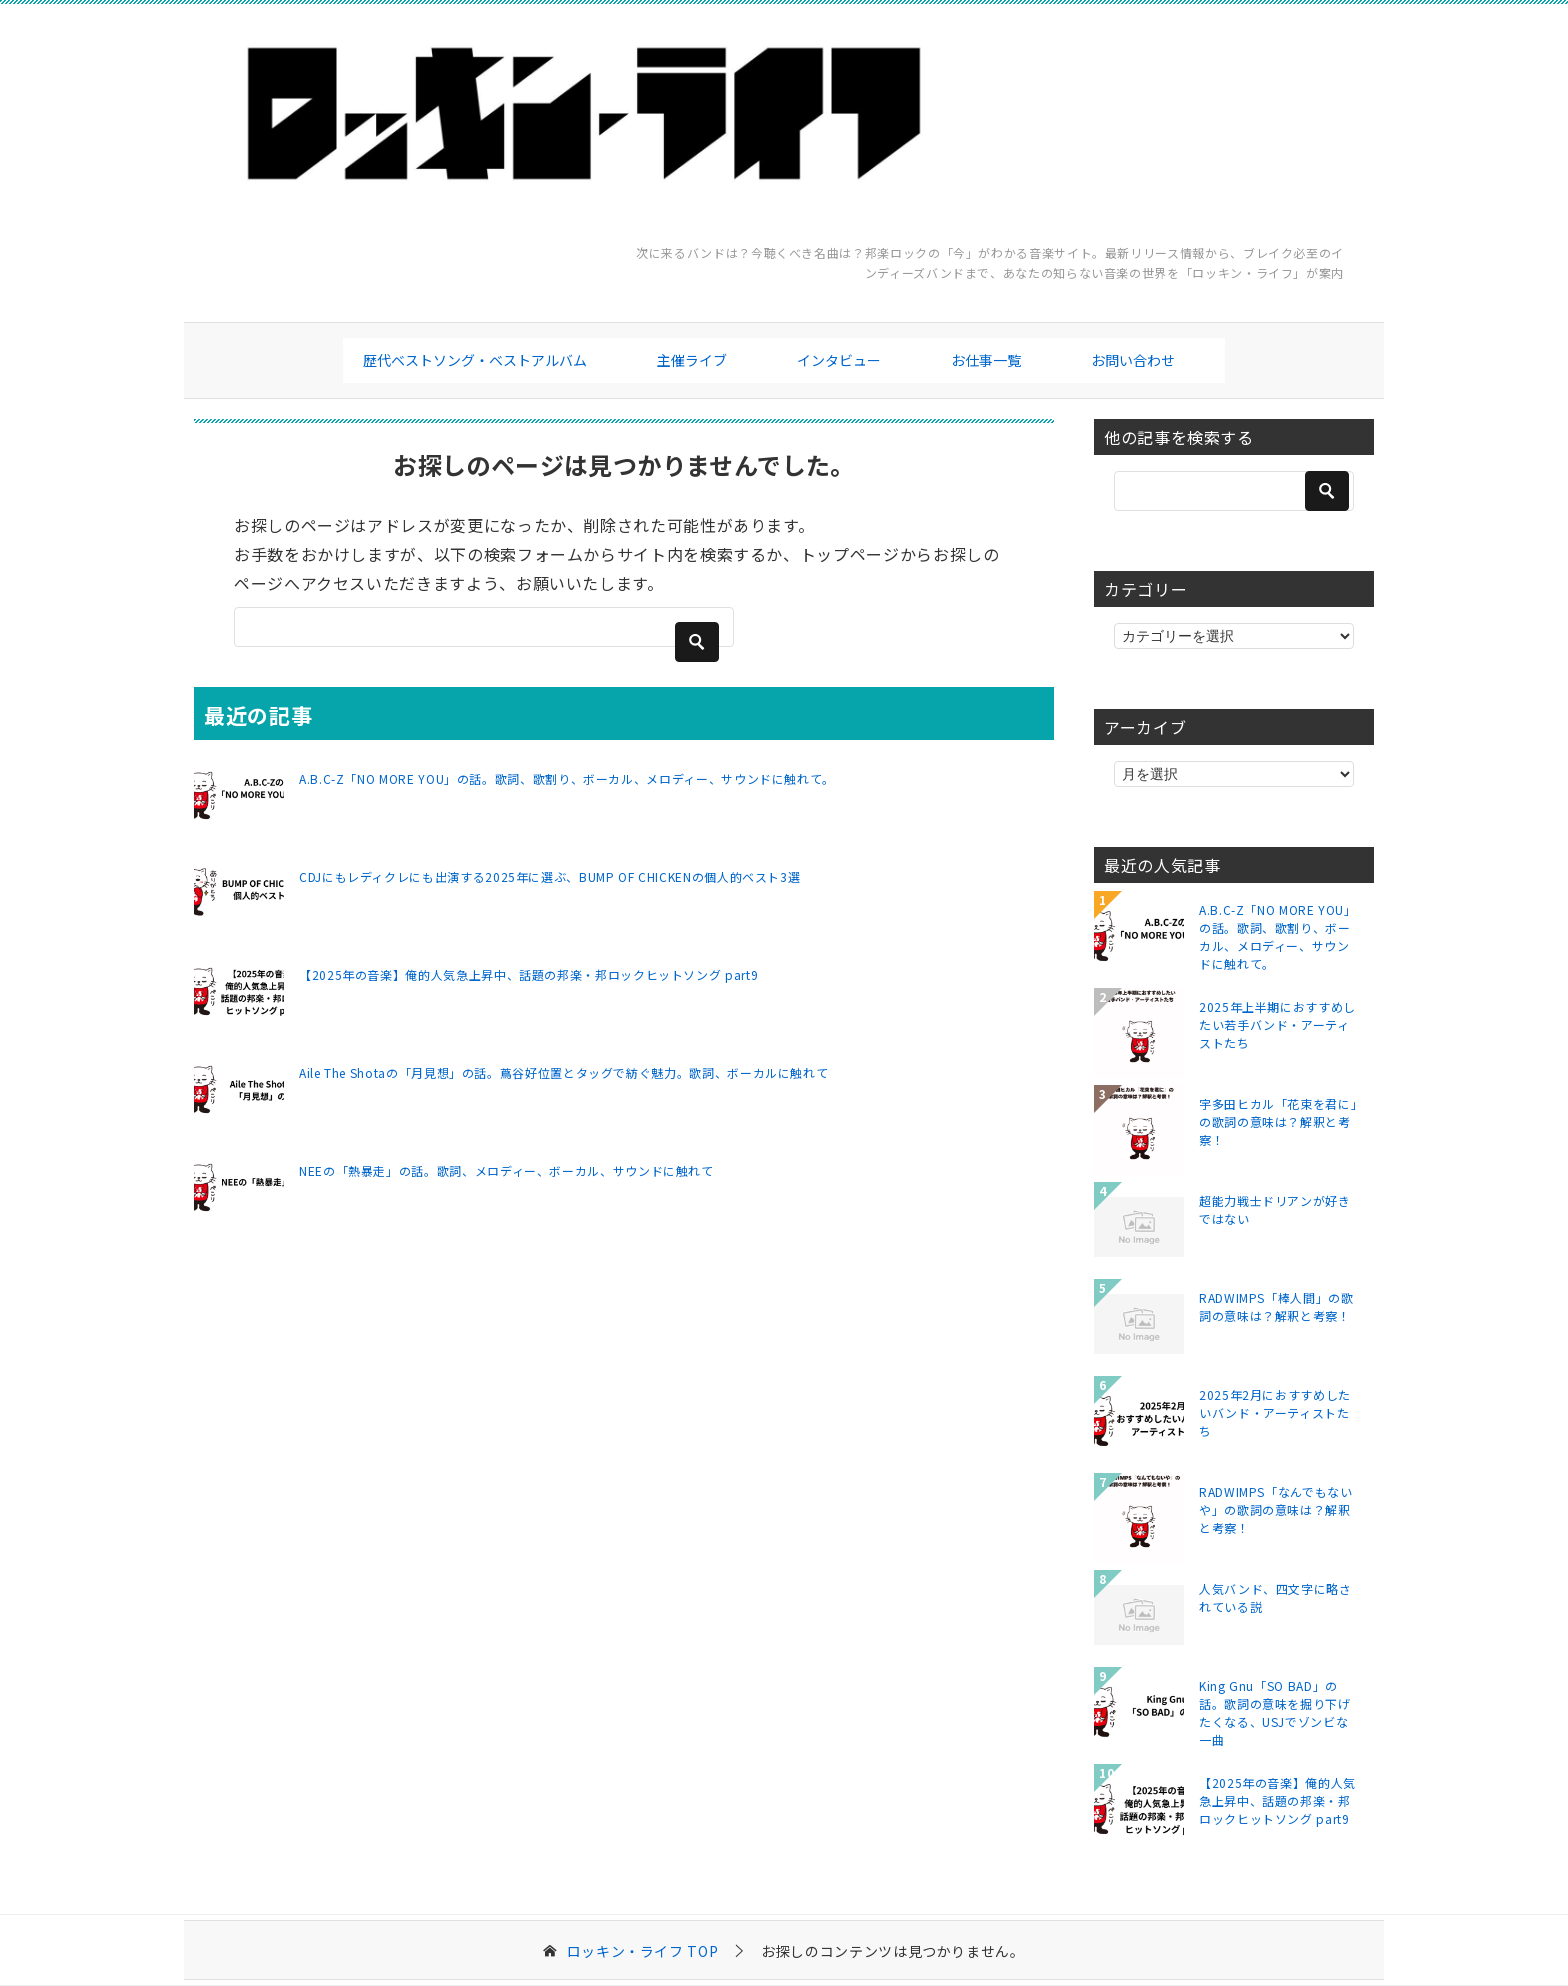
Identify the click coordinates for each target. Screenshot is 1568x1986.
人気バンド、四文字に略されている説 (1275, 1597)
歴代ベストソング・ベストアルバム (475, 360)
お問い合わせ (1133, 360)
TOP (643, 1951)
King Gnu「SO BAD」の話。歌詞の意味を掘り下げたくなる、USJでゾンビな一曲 (1275, 1712)
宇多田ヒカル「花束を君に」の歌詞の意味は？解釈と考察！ (1278, 1121)
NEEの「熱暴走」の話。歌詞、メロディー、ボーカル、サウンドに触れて (506, 1170)
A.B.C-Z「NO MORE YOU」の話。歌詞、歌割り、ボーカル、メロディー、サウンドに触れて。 (567, 778)
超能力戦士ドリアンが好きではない (1275, 1209)
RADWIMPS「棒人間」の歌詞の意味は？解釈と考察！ (1276, 1306)
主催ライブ (692, 360)
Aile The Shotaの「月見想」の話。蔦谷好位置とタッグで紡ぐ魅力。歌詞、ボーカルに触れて (563, 1072)
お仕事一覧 (986, 360)
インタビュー (839, 360)
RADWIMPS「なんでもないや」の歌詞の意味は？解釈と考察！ (1276, 1509)
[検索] (484, 627)
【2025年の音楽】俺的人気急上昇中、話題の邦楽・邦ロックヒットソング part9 (528, 974)
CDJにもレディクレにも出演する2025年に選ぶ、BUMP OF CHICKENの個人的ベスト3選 (549, 876)
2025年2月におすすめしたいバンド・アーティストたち (1275, 1412)
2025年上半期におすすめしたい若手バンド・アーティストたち (1277, 1024)
